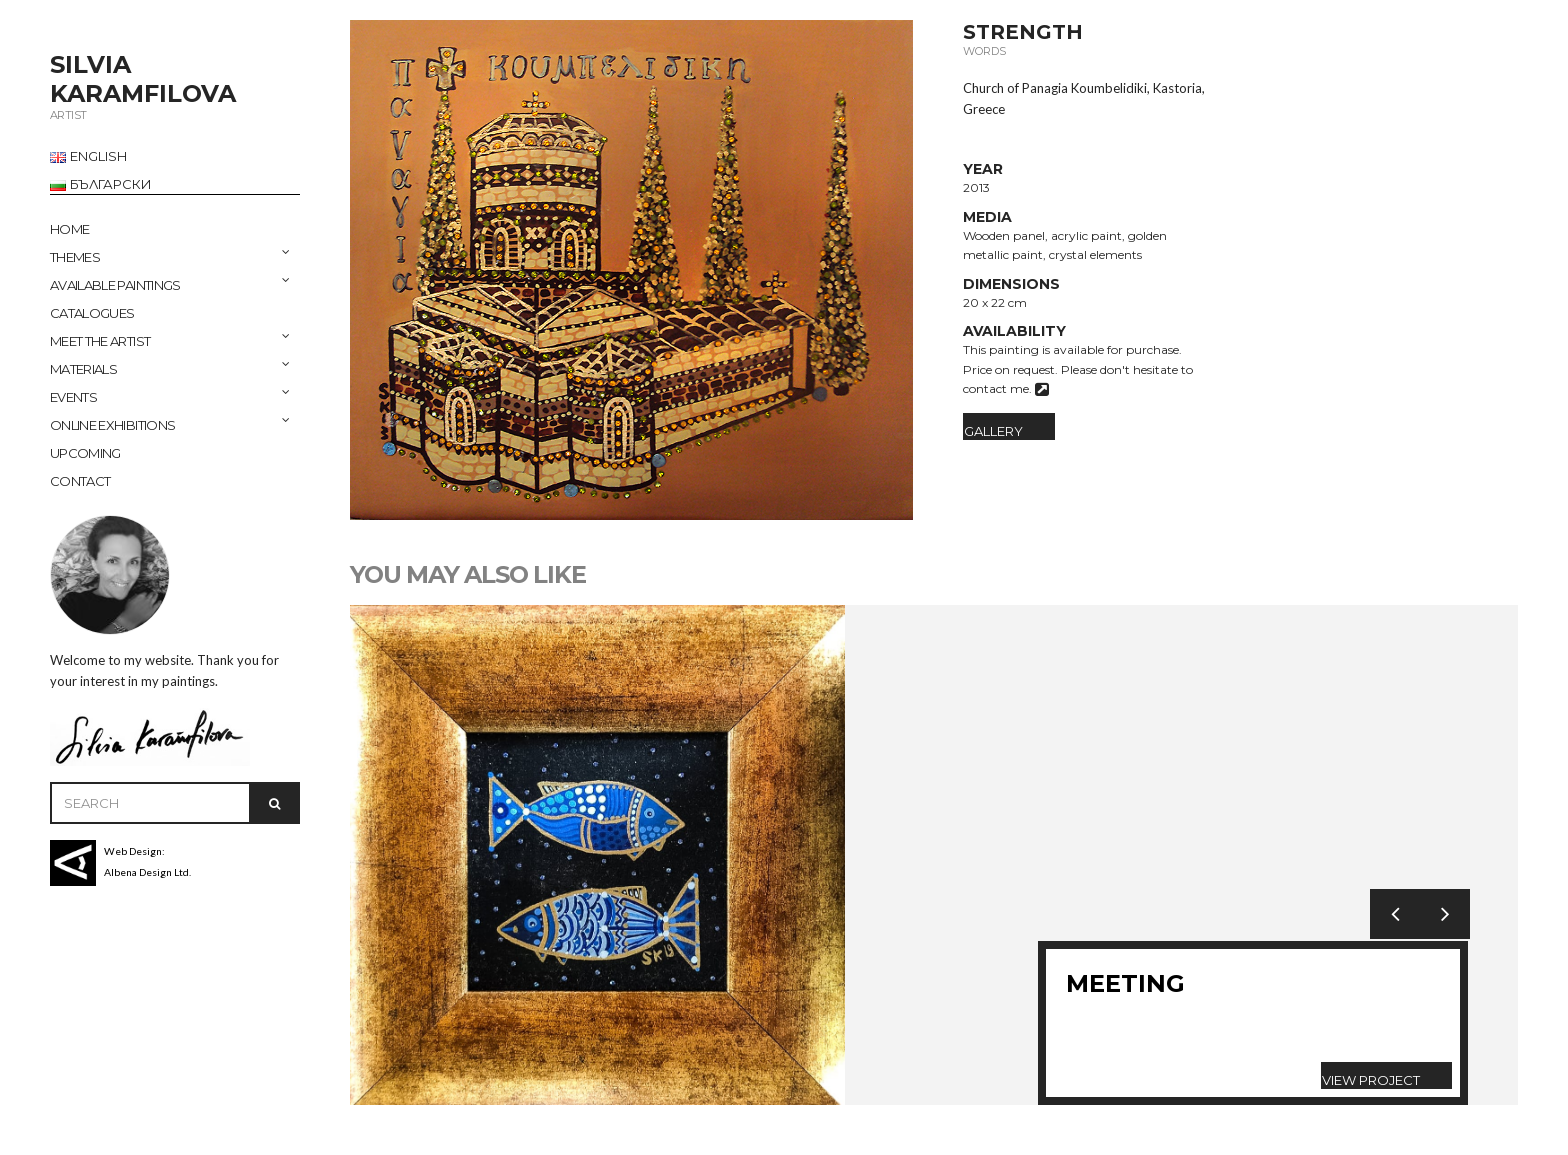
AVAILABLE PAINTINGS (115, 285)
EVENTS (73, 397)
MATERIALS (83, 369)
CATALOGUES (92, 313)
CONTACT (80, 481)
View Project (1371, 1080)
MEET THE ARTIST (100, 341)
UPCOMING (85, 453)
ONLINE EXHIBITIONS (112, 425)
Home (69, 229)
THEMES (75, 257)
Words (984, 51)
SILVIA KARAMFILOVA (143, 79)
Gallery (993, 431)
